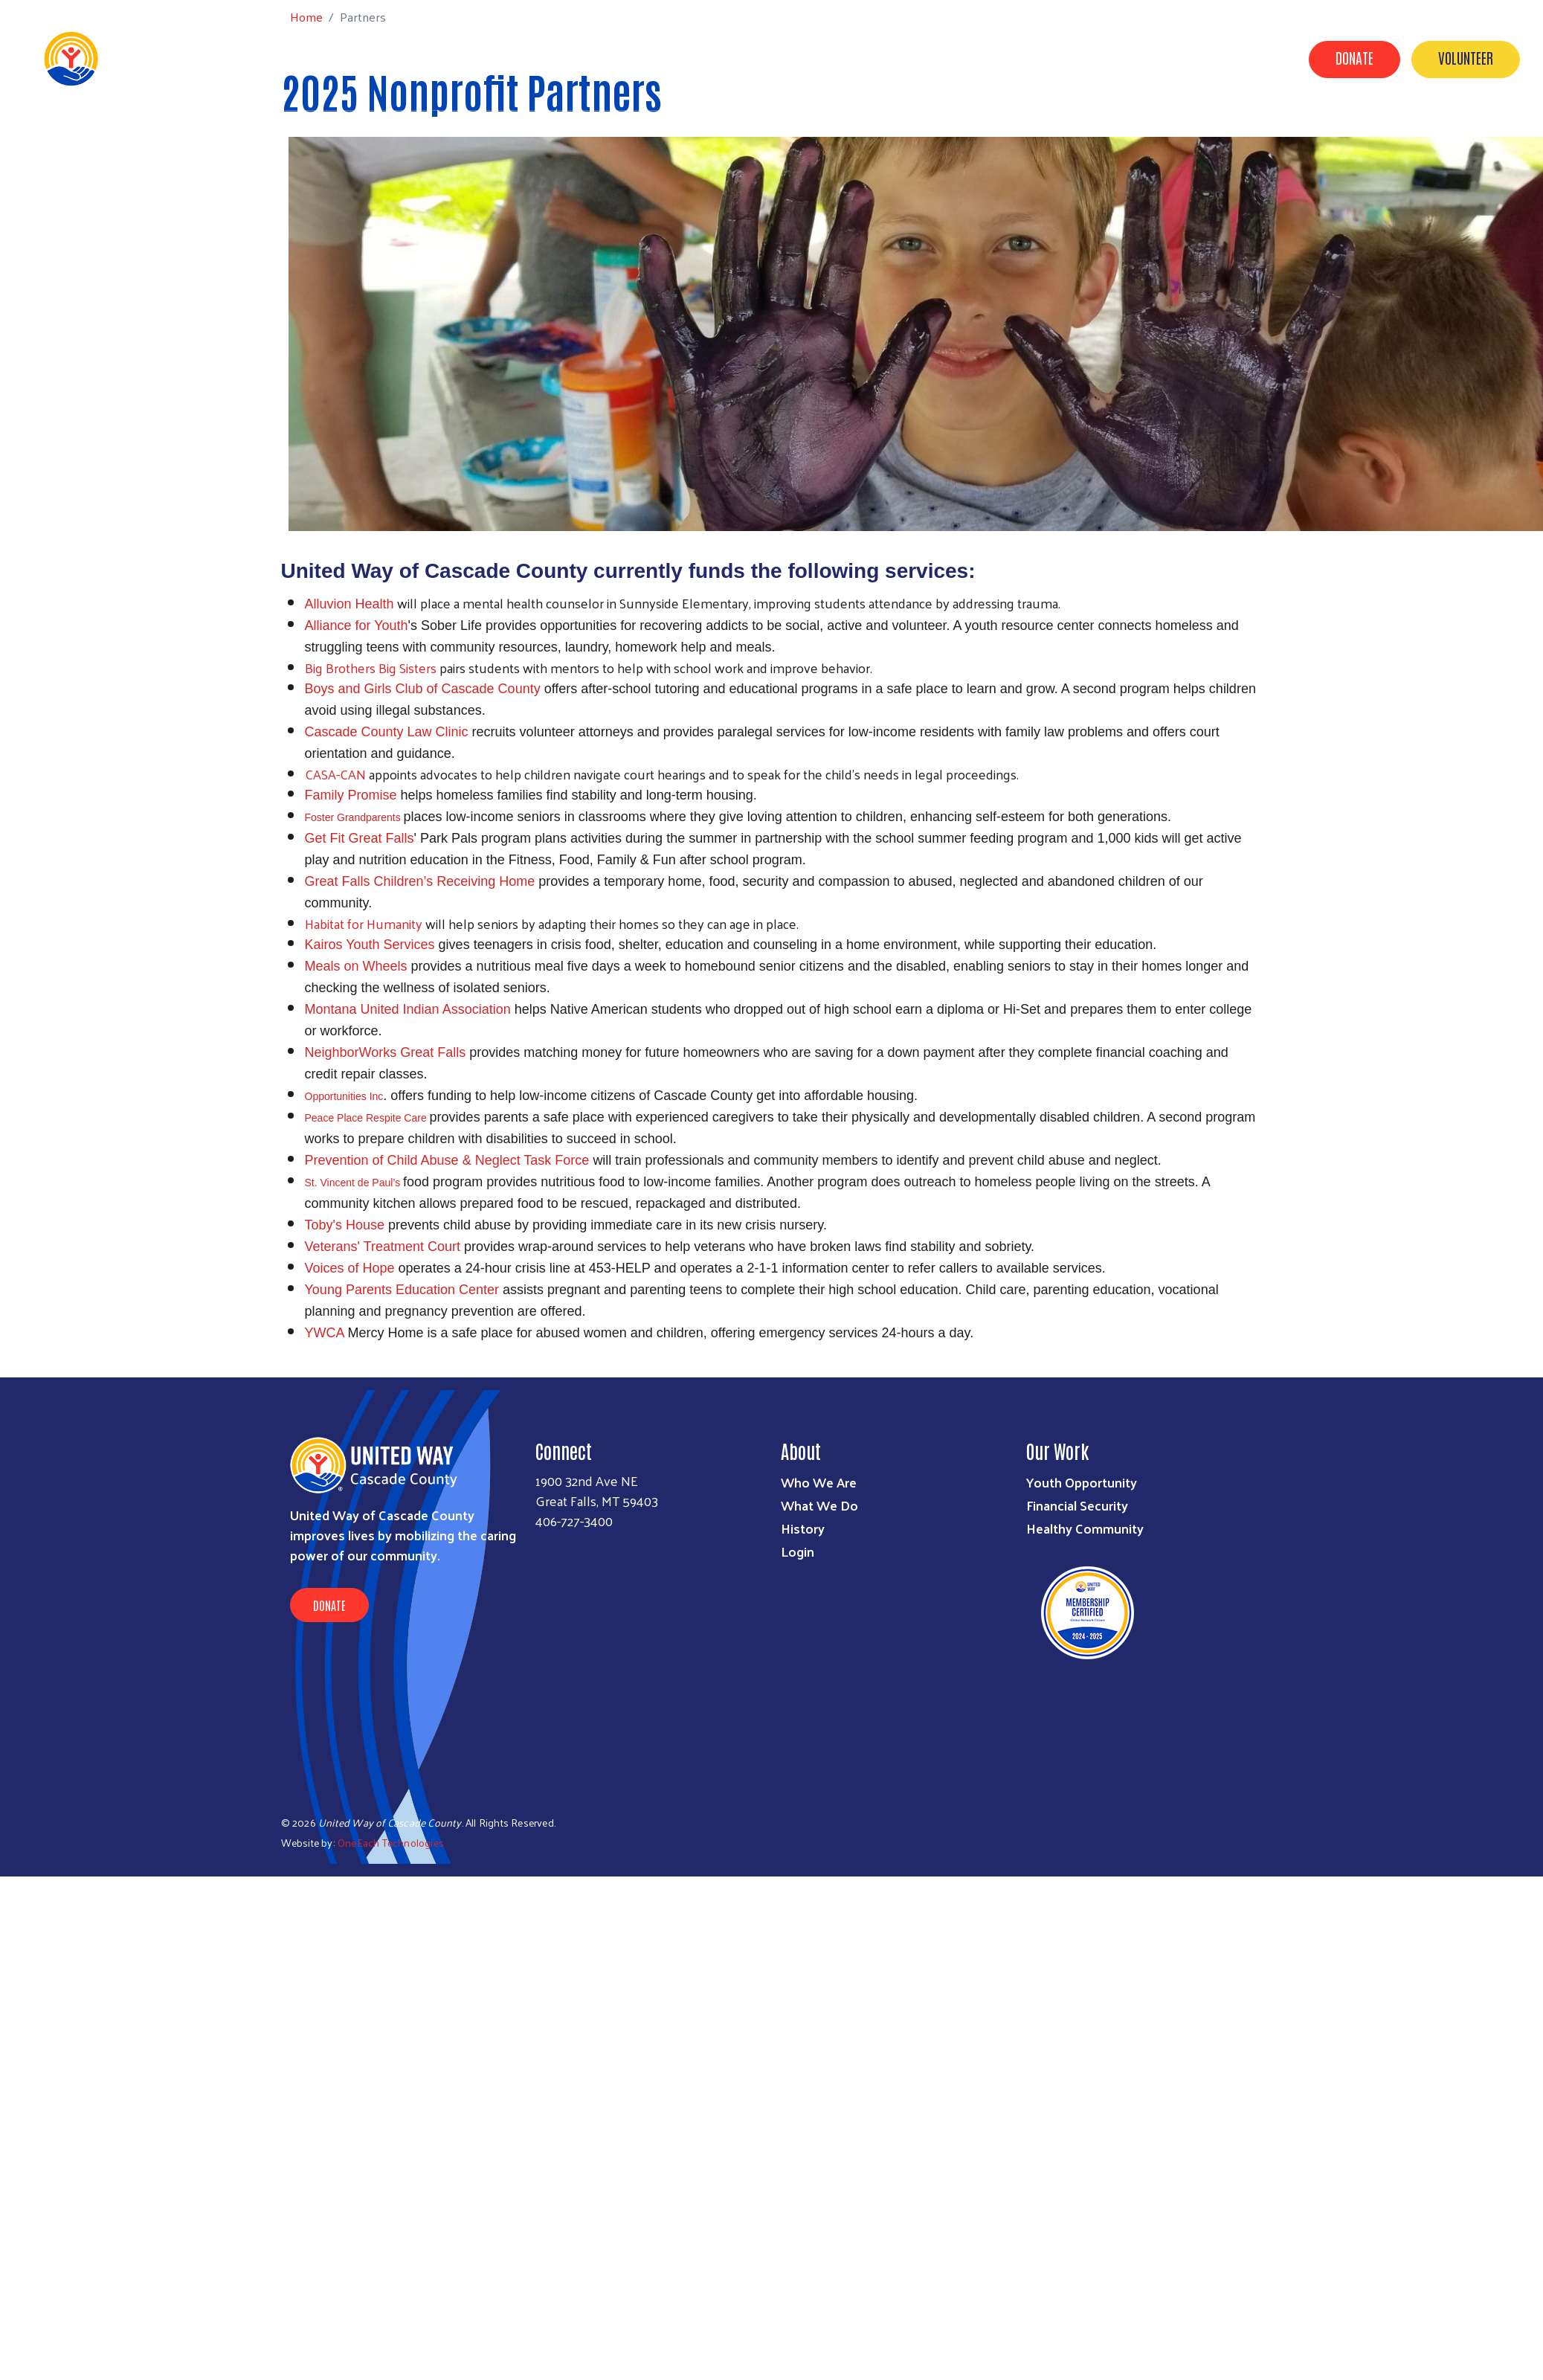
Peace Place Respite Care (367, 1118)
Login (797, 1551)
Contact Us (1110, 58)
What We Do (819, 1505)
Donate (1354, 57)
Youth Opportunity (1081, 1481)
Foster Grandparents (354, 817)
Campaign (933, 58)
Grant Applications (1222, 58)
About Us (695, 58)
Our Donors (1020, 58)
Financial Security (1077, 1505)
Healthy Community (1085, 1528)
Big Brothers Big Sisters (371, 667)
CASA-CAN (335, 774)
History (803, 1528)
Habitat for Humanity (363, 923)
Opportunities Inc (344, 1096)
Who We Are (819, 1481)
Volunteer (1465, 57)
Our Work (773, 58)
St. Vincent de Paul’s (354, 1183)
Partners (853, 58)
